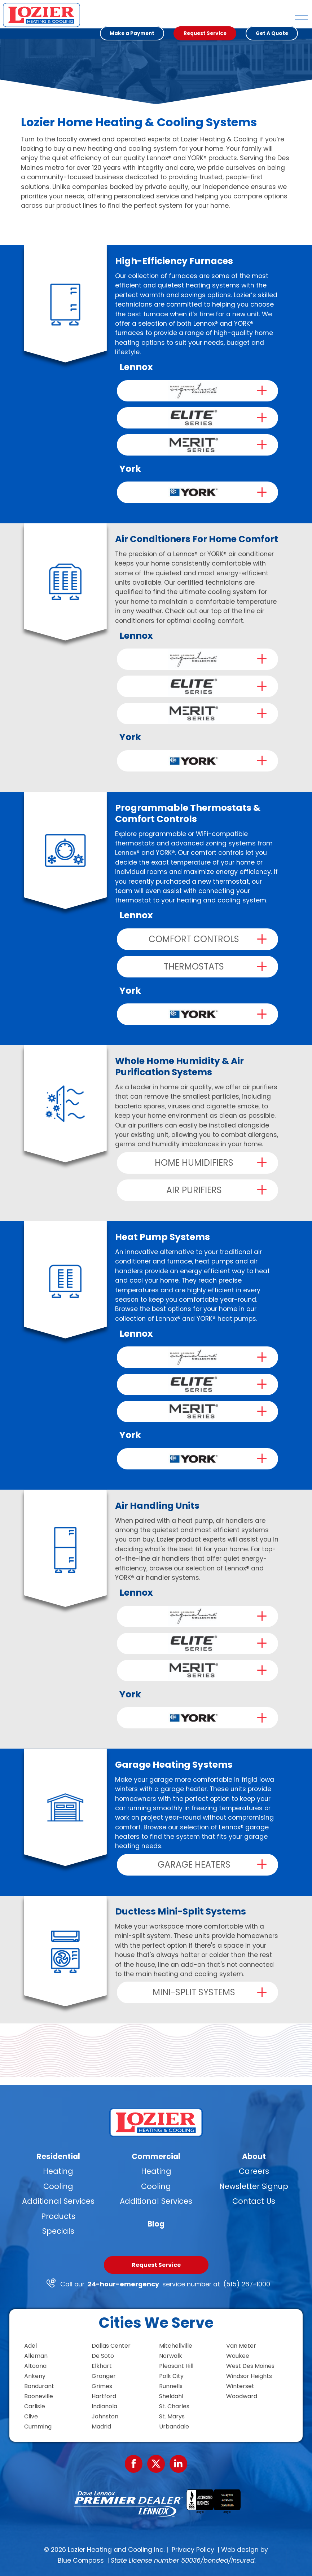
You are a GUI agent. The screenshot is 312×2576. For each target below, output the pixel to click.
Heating (58, 2171)
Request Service (156, 2265)
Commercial (156, 2156)
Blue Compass (81, 2560)
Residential (58, 2156)
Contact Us (253, 2201)
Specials (58, 2231)
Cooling (58, 2186)
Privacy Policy (193, 2549)
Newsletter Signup (253, 2186)
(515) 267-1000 (246, 2284)
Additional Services (58, 2201)
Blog (156, 2223)
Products (58, 2216)
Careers (254, 2171)
